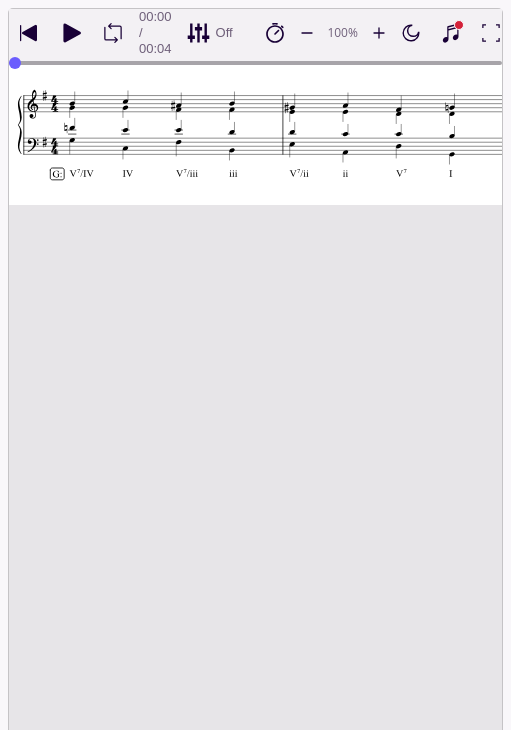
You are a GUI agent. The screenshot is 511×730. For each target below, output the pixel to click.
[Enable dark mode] (411, 33)
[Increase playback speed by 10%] (379, 33)
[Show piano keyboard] (451, 33)
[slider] (15, 63)
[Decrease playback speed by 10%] (307, 33)
